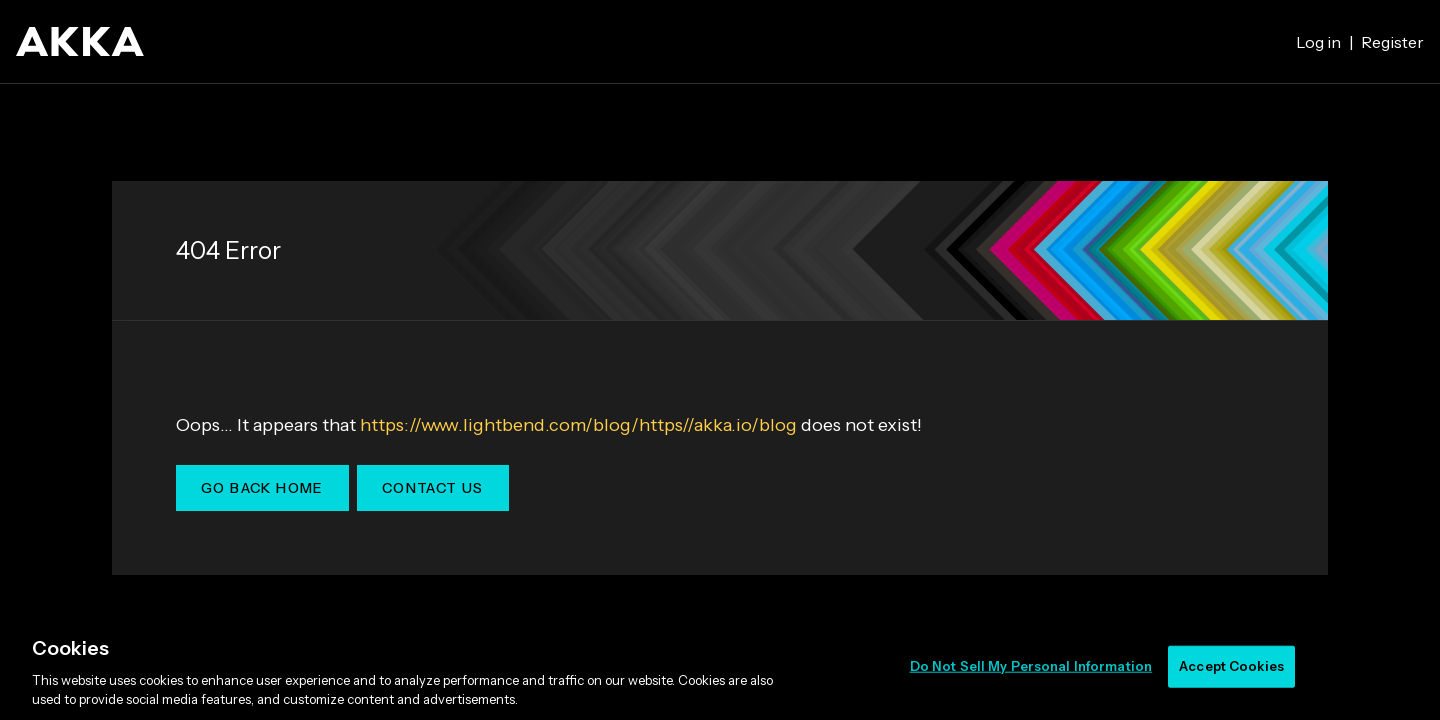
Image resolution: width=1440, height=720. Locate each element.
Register (1392, 42)
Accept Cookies (1231, 666)
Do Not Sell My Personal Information (1031, 666)
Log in (1318, 42)
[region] (720, 668)
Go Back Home (262, 488)
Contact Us (433, 488)
